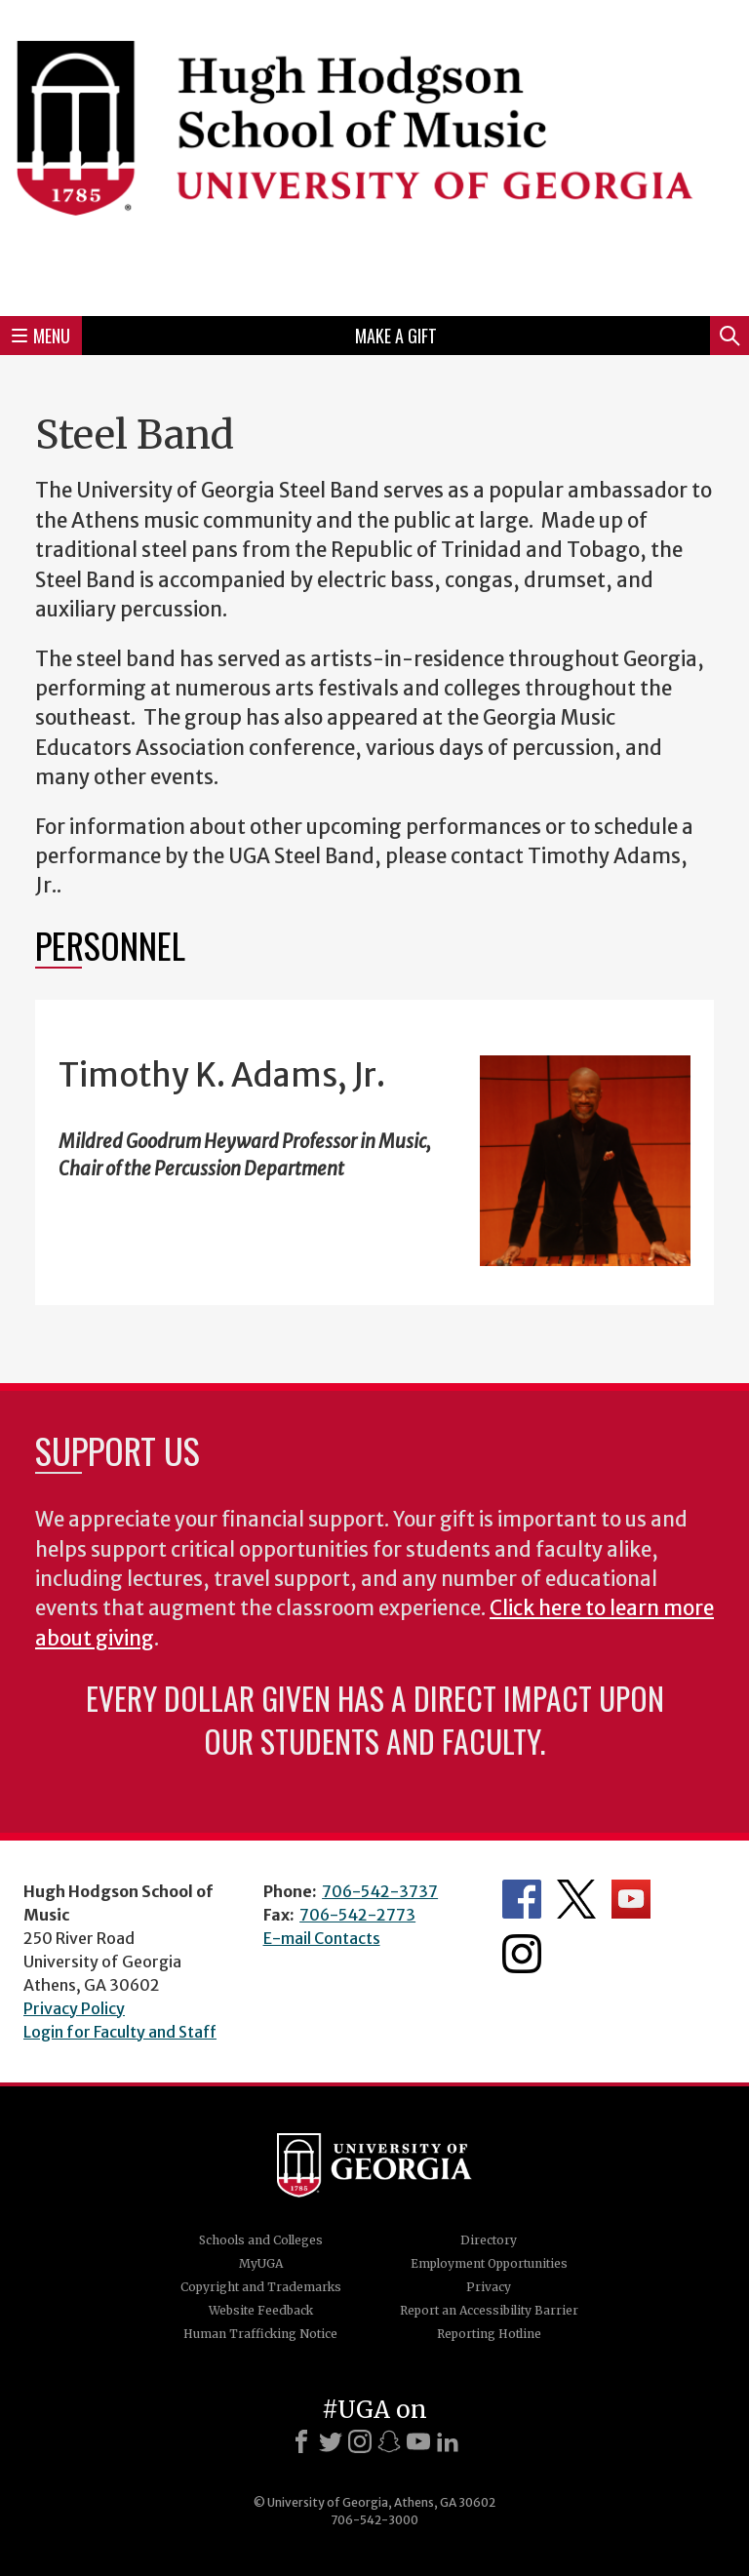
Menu (41, 335)
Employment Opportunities (489, 2263)
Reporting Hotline (489, 2333)
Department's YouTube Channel (630, 1899)
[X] (330, 2441)
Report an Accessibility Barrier (489, 2310)
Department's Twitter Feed (576, 1899)
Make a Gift (396, 335)
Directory (488, 2240)
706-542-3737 (380, 1891)
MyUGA (261, 2263)
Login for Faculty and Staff (120, 2031)
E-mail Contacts (321, 1938)
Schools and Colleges (261, 2240)
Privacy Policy (74, 2008)
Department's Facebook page (521, 1899)
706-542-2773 (357, 1914)
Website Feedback (261, 2310)
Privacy (488, 2286)
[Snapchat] (389, 2441)
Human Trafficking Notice (260, 2333)
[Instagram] (360, 2441)
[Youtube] (418, 2441)
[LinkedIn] (447, 2441)
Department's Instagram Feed (521, 1953)
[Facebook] (301, 2441)
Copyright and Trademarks (260, 2286)
